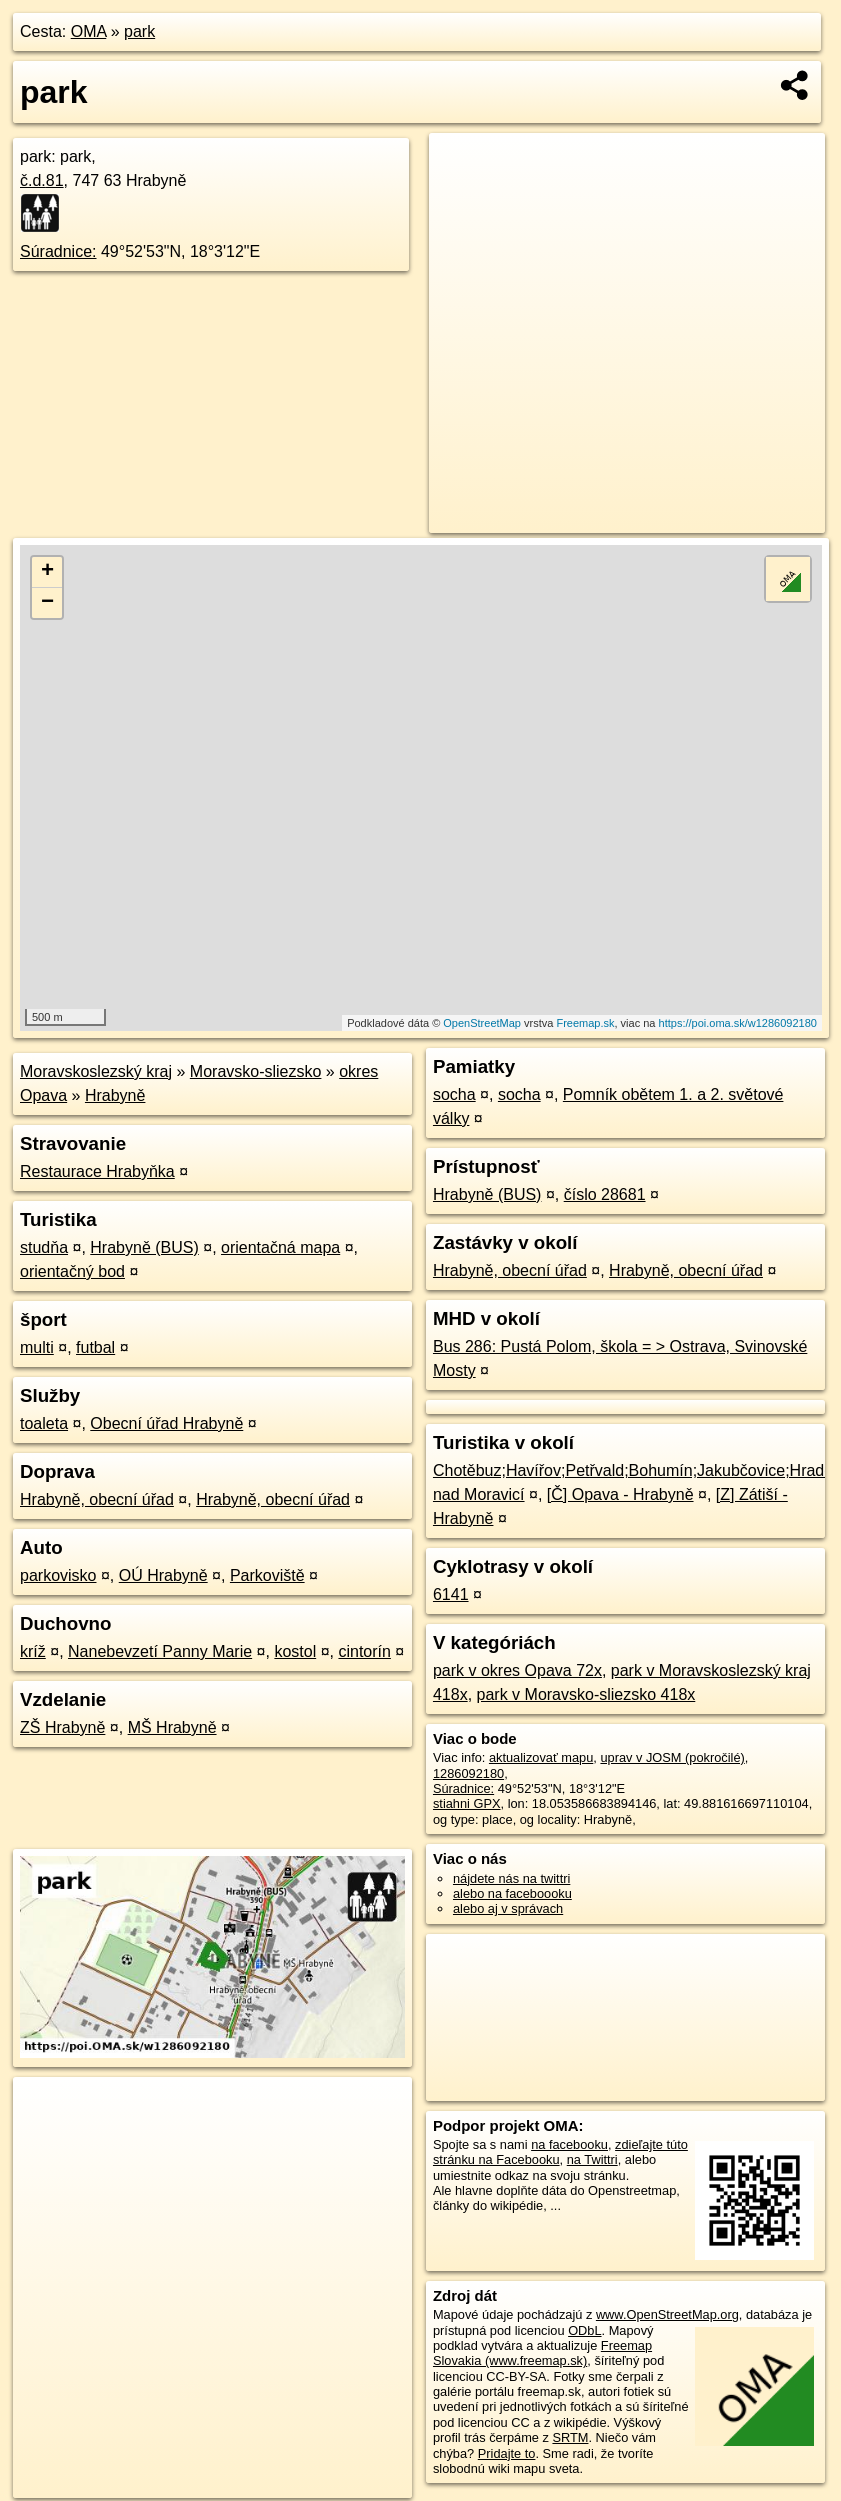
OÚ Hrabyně (163, 1575)
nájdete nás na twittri (511, 1878)
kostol (295, 1651)
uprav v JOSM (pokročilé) (672, 1757)
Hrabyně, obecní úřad (97, 1499)
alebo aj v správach (508, 1908)
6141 (451, 1594)
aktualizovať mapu (541, 1757)
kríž (33, 1651)
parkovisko (58, 1575)
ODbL (584, 2330)
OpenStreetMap (482, 1023)
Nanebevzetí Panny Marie (160, 1651)
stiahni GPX (467, 1803)
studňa (44, 1247)
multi (37, 1347)
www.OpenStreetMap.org (667, 2314)
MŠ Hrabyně (172, 1727)
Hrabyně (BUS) (144, 1247)
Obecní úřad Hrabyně (166, 1423)
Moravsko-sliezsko (256, 1071)
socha (454, 1094)
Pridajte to (507, 2453)
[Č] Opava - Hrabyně (620, 1494)
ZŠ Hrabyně (62, 1727)
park (139, 31)
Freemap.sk (585, 1023)
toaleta (44, 1423)
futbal (95, 1347)
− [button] (47, 603)
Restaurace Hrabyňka (97, 1171)
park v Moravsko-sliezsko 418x (586, 1694)
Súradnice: (58, 251)
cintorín (364, 1651)
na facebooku (569, 2144)
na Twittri (592, 2159)
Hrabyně (115, 1095)
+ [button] (47, 572)
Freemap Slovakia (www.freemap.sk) (542, 2353)
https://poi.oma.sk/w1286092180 (738, 1023)
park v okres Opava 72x (517, 1670)
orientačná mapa (280, 1247)
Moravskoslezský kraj (96, 1071)
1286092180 (468, 1773)
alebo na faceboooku (512, 1893)
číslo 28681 (605, 1194)
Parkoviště (267, 1575)
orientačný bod (72, 1271)
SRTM (570, 2437)
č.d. (42, 180)
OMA (89, 31)
